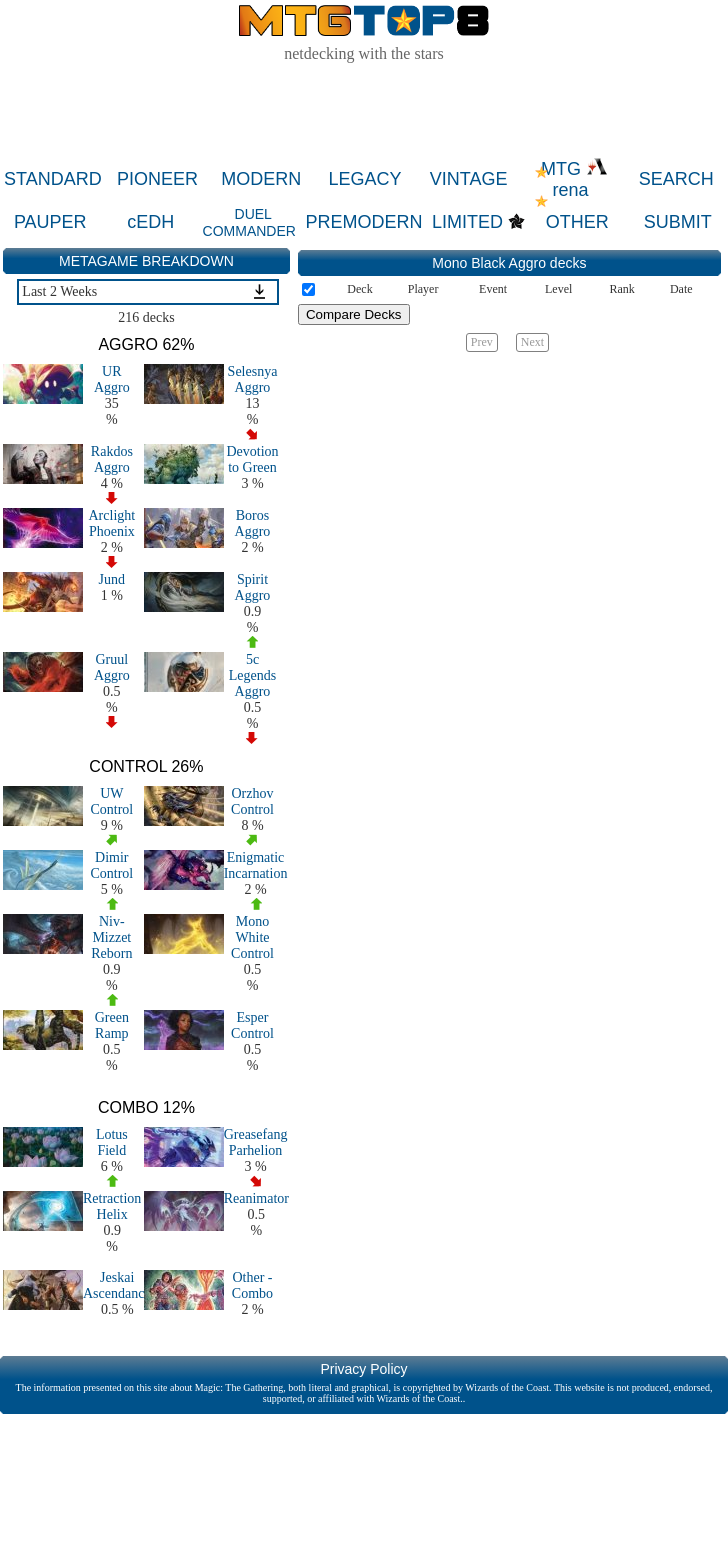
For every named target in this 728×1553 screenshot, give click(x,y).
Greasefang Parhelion (256, 1142)
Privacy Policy (363, 1369)
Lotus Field (112, 1142)
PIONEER (157, 179)
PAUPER (50, 222)
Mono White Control (252, 937)
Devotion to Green (252, 459)
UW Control (111, 801)
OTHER (577, 222)
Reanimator (256, 1198)
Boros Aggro (253, 523)
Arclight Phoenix (112, 523)
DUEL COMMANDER (249, 222)
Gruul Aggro (112, 667)
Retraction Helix (112, 1206)
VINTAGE (469, 179)
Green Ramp (112, 1025)
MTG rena (574, 179)
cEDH (150, 222)
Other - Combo (252, 1285)
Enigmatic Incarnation (256, 865)
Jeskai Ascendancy (117, 1285)
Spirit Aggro (253, 587)
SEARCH (676, 179)
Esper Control (252, 1025)
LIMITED (467, 222)
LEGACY (364, 179)
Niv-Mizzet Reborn (111, 937)
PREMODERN (364, 222)
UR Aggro (112, 379)
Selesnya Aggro (253, 379)
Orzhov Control (252, 801)
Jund (112, 579)
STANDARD (53, 179)
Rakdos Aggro (112, 459)
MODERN (261, 179)
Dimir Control (111, 865)
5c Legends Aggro (252, 675)
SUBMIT (678, 222)
